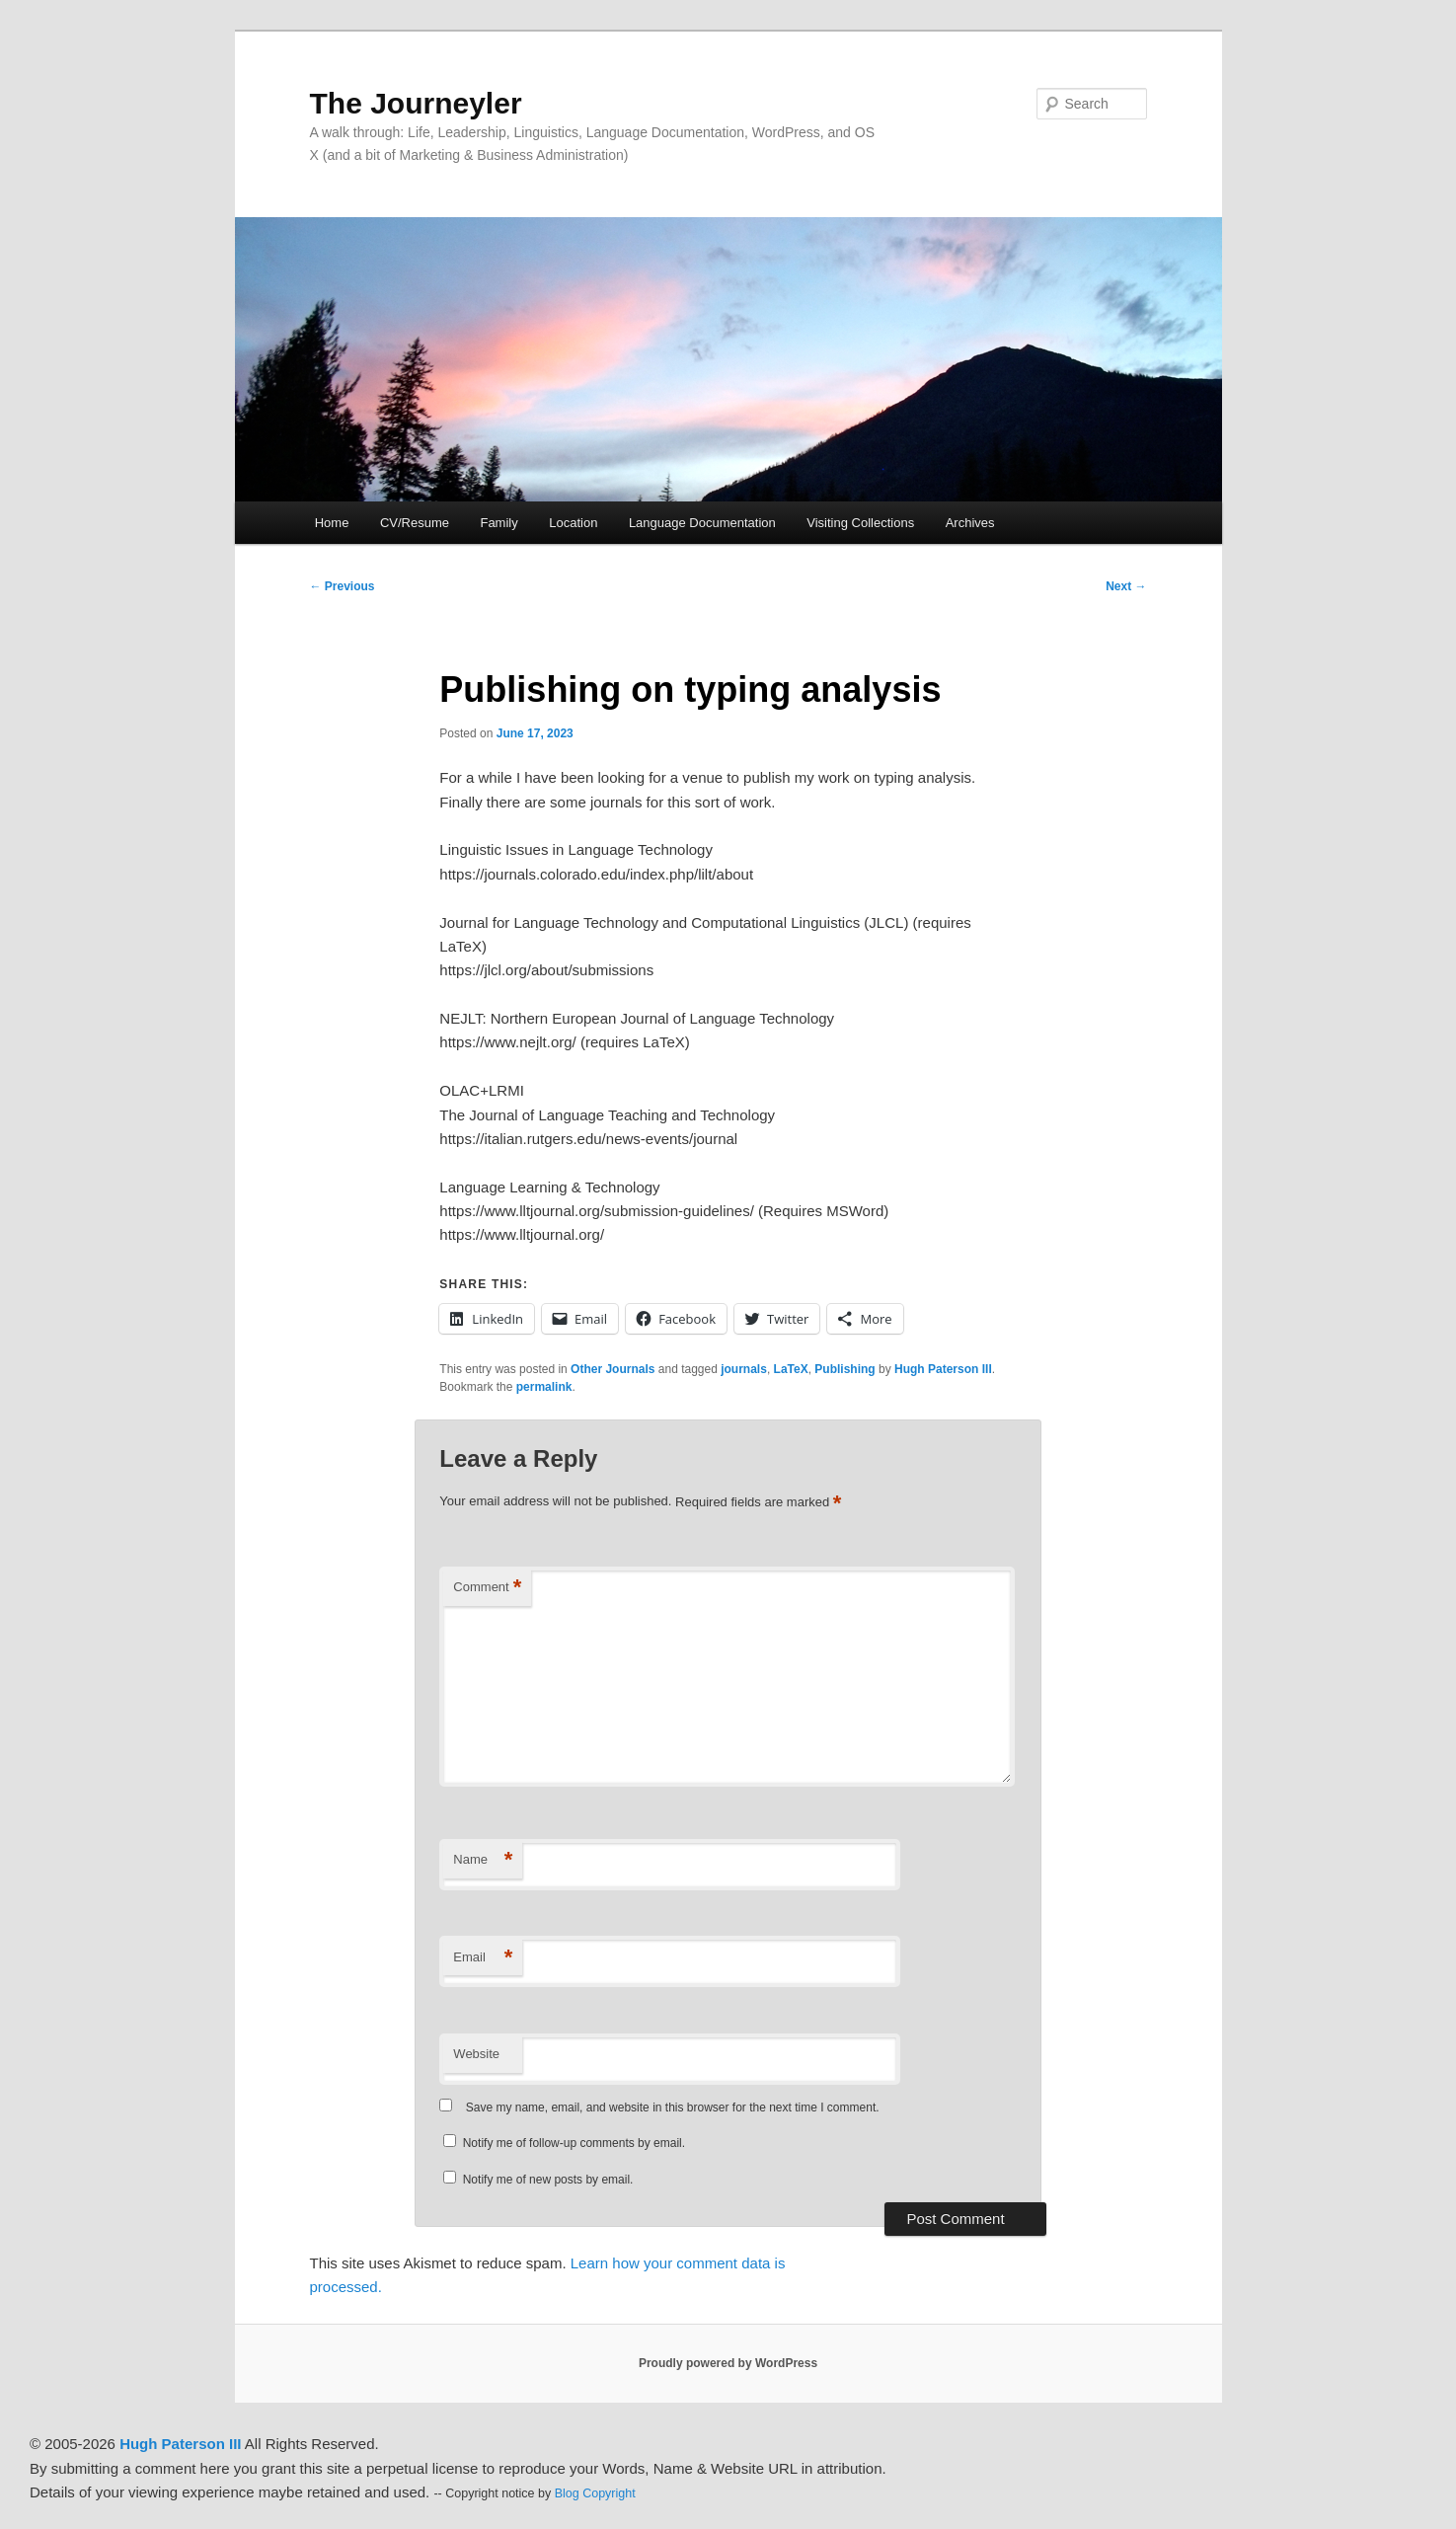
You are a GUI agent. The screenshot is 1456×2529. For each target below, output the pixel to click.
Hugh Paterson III (943, 1369)
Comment (487, 1587)
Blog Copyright (595, 2493)
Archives (970, 522)
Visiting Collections (860, 522)
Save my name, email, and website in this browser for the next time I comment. (673, 2107)
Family (498, 522)
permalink (544, 1387)
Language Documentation (702, 522)
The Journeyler (416, 103)
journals (744, 1369)
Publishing (844, 1369)
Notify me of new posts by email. (548, 2179)
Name (482, 1860)
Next (1126, 586)
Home (332, 522)
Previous (342, 586)
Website (476, 2053)
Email (482, 1958)
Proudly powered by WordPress (728, 2363)
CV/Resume (414, 522)
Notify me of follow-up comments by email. (574, 2143)
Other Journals (612, 1369)
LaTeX (791, 1369)
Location (573, 522)
